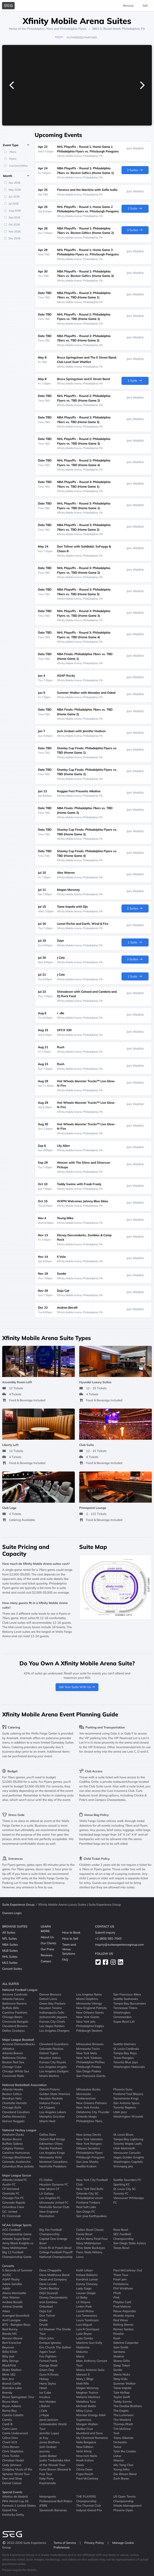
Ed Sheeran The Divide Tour (55, 2331)
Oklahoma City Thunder (92, 2112)
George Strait (48, 2365)
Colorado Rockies (51, 2049)
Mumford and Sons (89, 2433)
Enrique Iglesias (50, 2343)
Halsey (44, 2379)
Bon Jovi (8, 2379)
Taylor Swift (121, 2397)
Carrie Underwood (15, 2433)
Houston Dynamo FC (53, 2184)
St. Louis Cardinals (126, 2049)
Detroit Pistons (49, 2089)
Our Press (47, 1949)
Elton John (46, 2338)
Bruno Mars (10, 2401)
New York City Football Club (92, 2182)
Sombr (117, 2370)
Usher (117, 2456)
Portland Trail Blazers (128, 2094)
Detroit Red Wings (52, 2139)
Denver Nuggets (13, 2121)
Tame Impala (122, 2388)
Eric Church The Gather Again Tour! (55, 2349)
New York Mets (86, 2053)
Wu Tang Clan (123, 2465)
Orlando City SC (87, 2193)
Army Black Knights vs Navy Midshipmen (17, 2245)
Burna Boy (9, 2411)
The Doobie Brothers (127, 2406)
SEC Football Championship (123, 2236)
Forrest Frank (48, 2361)
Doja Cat (45, 2311)
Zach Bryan (121, 2478)
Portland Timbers (88, 2202)
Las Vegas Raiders (52, 2026)
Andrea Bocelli (12, 2302)
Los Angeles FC (50, 2198)
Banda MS (9, 2334)
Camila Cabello (12, 2415)
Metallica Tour (86, 2401)
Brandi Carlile (11, 2383)
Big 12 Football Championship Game (16, 2254)
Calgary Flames (13, 2148)
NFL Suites (9, 1938)
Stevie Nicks (121, 2374)
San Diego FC (85, 2211)
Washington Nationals (129, 2067)
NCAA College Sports (16, 2225)
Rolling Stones (123, 2324)
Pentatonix (121, 2284)
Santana (119, 2352)
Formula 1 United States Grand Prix (19, 2508)
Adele (6, 2288)
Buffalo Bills (10, 2008)
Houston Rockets (51, 2098)
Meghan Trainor (87, 2392)
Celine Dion (10, 2438)
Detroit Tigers (48, 2053)
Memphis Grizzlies (52, 2116)
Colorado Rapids (13, 2202)
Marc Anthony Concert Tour (91, 2363)
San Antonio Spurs (126, 2103)
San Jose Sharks (87, 2162)
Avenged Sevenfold (15, 2315)
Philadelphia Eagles (90, 2026)
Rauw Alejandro (124, 2311)
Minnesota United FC (53, 2202)
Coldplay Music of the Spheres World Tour (17, 2471)
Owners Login (12, 1913)
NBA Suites (10, 1944)
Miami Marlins (49, 2076)
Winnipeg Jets (123, 2166)
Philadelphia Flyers (73, 29)
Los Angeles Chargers (54, 2030)
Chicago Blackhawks (16, 2157)
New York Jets (85, 2021)
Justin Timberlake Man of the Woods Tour (54, 2462)
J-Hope (44, 2415)
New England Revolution (48, 2214)
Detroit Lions (48, 1999)
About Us (47, 1937)
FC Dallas (46, 2180)
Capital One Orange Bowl (53, 2241)
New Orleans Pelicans (91, 2103)
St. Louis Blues (123, 2134)
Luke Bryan (84, 2334)
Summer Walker (124, 2383)
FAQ (65, 1960)
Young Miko (121, 2469)
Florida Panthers (50, 2148)
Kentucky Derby (13, 2514)
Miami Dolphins (87, 1999)
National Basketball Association (24, 2085)
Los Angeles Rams (89, 1994)
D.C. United (9, 2211)
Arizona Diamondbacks (18, 2044)
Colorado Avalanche (16, 2162)
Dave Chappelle (50, 2270)
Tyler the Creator (124, 2451)
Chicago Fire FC (13, 2198)
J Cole (43, 2411)
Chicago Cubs (11, 2067)
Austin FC (9, 2184)
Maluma (82, 2352)
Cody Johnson (11, 2465)
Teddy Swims (122, 2401)
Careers (46, 1961)
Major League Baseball (18, 2040)
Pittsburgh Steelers (89, 2030)
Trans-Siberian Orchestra (123, 2440)
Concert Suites (12, 1969)
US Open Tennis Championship (124, 2499)
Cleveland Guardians (53, 2044)
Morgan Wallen (87, 2424)
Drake (43, 2320)
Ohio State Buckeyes (90, 2248)
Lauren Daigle (86, 2293)
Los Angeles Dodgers (54, 2071)
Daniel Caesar (12, 2483)
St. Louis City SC (124, 2189)
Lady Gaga (83, 2288)
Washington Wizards (128, 2116)
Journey (44, 2451)
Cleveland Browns (14, 2026)
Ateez (6, 2311)
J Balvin (44, 2406)
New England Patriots (91, 2008)
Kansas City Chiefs (52, 2021)
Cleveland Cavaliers (16, 2112)
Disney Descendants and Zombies (53, 2299)
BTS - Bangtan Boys (16, 2324)
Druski (43, 2324)
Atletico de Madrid (15, 2496)
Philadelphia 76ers (40, 29)
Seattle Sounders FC (127, 2180)
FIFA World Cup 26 (15, 2501)
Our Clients (48, 1943)
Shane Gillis (121, 2361)
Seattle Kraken (86, 2166)
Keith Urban (84, 2270)
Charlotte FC (10, 2193)
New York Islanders (89, 2139)
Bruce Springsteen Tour (18, 2397)
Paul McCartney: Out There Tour (127, 2272)
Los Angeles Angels (53, 2067)
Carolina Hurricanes (16, 2153)
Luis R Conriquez (87, 2329)
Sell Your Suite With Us (77, 1687)
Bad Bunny (10, 2329)
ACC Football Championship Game (16, 2232)
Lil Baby (81, 2297)
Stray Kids (120, 2379)
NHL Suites (9, 1956)
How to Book (71, 1932)
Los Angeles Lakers (52, 2112)
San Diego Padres (88, 2071)
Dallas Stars (47, 2134)
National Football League (19, 1990)
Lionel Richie (85, 2311)
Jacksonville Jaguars (53, 2017)
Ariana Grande (12, 2306)
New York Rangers (89, 2143)
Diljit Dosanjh (48, 2293)
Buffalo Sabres (12, 2143)
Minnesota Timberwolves (86, 2096)
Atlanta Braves (12, 2053)
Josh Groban (48, 2447)
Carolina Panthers (14, 2012)
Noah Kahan (85, 2460)
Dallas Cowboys (13, 2030)
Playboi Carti (122, 2302)
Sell (145, 5)
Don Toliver (47, 2315)
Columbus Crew (13, 2207)
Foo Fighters (47, 2356)
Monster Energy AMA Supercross (91, 2417)
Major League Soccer (16, 2175)
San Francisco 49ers (127, 1994)
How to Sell (70, 1938)
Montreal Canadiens (53, 2162)
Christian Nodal (13, 2460)
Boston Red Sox (13, 2062)
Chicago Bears (12, 2017)
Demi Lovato (48, 2284)
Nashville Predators (52, 2166)
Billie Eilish (9, 2352)
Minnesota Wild (50, 2157)
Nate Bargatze (86, 2442)
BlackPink (9, 2365)
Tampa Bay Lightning (128, 2139)
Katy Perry (46, 2478)
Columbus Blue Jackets (18, 2166)
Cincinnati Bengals (15, 2021)
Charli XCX (9, 2442)
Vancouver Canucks (127, 2153)
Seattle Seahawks (125, 1999)
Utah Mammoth (124, 2148)
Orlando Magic (86, 2116)
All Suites (8, 1932)
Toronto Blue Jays (125, 2062)
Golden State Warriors (54, 2094)
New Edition (84, 2447)
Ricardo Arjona (123, 2315)
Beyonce (8, 2347)
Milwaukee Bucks (88, 2089)
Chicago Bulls (11, 2107)
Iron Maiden (47, 2401)
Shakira (118, 2356)
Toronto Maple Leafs (127, 2143)
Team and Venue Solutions (69, 1949)
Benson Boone (12, 2338)
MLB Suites (10, 1950)
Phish (117, 2293)
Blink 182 (8, 2374)
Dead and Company (53, 2279)
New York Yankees (89, 2058)
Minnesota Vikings (89, 2003)
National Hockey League (19, 2130)
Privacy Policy (94, 2543)
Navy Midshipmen (88, 2243)
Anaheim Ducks (13, 2134)
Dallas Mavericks (14, 2116)
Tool (116, 2433)
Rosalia (118, 2334)
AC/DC (6, 2275)
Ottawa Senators (88, 2148)
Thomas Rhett (123, 2424)
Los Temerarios (86, 2315)
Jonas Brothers (49, 2442)
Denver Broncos (50, 1994)
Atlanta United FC (14, 2180)
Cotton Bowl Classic (90, 2230)
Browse (128, 5)
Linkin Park (84, 2306)
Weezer (118, 2460)
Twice (117, 2447)
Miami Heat (47, 2121)
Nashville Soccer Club (54, 2207)
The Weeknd (122, 2420)
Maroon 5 (83, 2374)
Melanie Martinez (88, 2397)
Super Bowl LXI (124, 2021)
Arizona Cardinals (14, 1994)
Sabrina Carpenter (126, 2343)
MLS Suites (9, 1963)
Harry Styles (47, 2383)
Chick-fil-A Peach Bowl (55, 2248)
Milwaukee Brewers (89, 2044)
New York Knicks (87, 2107)
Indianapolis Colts (51, 2012)
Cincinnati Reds (13, 2076)
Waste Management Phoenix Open (127, 2508)
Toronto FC (121, 2193)
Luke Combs (84, 2338)
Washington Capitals (128, 2162)
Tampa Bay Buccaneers (129, 2003)
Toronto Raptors (124, 2107)
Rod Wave (120, 2320)
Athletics (8, 2049)
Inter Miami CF (49, 2189)
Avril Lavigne (11, 2320)
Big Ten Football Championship (50, 2232)
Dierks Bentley (49, 2288)
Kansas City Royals (52, 2062)
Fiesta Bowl (84, 2234)
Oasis (80, 2465)
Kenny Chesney (87, 2284)
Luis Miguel (84, 2324)
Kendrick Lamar (87, 2279)
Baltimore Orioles (14, 2058)
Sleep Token (121, 2365)
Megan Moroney (87, 2388)
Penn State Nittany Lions (89, 2254)
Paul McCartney (87, 2478)
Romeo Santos (123, 2329)
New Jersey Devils (88, 2134)
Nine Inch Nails (86, 2456)
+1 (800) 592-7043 (108, 1938)
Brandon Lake (12, 2388)
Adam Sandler (12, 2284)
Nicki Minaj (84, 2451)
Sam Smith (120, 2347)
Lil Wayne (83, 2302)
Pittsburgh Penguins (90, 2157)
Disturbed (46, 2306)
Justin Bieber (48, 2456)
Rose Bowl (120, 2230)
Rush (116, 2338)
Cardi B (7, 2424)
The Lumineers (123, 2415)
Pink (116, 2297)
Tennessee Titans (125, 2008)
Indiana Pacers (49, 2103)
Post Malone (122, 2306)
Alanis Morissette (14, 2293)
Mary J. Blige (84, 2379)
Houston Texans (50, 2008)
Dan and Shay (12, 2478)
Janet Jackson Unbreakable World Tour (53, 2424)
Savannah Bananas (53, 2510)
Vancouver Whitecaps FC (128, 2200)
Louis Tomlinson (87, 2320)
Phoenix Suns (122, 2089)
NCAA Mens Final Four (92, 2239)
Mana (80, 2356)
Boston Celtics (12, 2094)
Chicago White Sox (15, 2071)
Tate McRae (121, 2392)
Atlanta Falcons (13, 1999)
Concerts (8, 2266)
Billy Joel (8, 2356)
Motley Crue (84, 2429)
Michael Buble (86, 2406)
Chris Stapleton (12, 2451)
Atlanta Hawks (12, 2089)
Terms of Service (65, 2543)
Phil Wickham (123, 2288)
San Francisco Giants (90, 2076)
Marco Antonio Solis (90, 2370)
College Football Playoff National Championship (56, 2254)
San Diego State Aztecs (129, 2243)
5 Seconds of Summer (17, 2270)
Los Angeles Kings (52, 2153)
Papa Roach (84, 2474)
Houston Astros (50, 2058)
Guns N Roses (49, 2374)
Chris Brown (10, 2447)
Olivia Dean (84, 2469)
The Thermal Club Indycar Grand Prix (89, 2508)
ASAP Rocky (11, 2279)
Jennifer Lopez (49, 2433)
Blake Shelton (11, 2370)
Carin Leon (9, 2429)
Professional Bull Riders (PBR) (55, 2503)
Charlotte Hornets (14, 2103)
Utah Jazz (120, 2112)
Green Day (46, 2370)
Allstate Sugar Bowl (16, 2239)
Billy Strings (10, 2361)
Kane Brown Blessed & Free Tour (55, 2471)
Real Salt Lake (86, 2207)
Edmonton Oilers (51, 2143)
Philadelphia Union (89, 2198)
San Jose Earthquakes (91, 2216)
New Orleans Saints (90, 2012)
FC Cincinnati (11, 2216)
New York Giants (87, 2017)
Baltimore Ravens (14, 2003)
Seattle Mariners (124, 2044)
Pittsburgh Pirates (88, 2067)
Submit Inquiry (105, 1932)
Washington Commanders (122, 2015)
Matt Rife (82, 2383)
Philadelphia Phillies (90, 2062)
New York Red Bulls (89, 2189)
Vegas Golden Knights (128, 2157)
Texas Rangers (123, 2058)
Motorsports (47, 2496)
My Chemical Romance (92, 2438)
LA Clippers (47, 2107)
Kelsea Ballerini (87, 2275)
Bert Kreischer (11, 2343)
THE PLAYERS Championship (86, 2499)
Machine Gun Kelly (89, 2343)
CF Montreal (10, 2189)
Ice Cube (45, 2392)
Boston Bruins (12, 2139)
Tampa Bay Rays (125, 2053)
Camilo (7, 2420)
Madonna (83, 2347)
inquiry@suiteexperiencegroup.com (119, 1944)
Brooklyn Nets (12, 2098)
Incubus (44, 2397)
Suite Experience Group (18, 1904)
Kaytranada (47, 2483)
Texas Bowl (121, 2248)
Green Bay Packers (52, 2003)
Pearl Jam (120, 2279)
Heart (43, 2388)
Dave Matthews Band (54, 2275)
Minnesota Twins (88, 2049)
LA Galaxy (46, 2193)
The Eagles (121, 2411)
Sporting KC (121, 2184)
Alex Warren (11, 2297)
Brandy (7, 2392)
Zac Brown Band (125, 2474)
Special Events (12, 2492)
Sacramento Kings (126, 2098)
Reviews (46, 1955)
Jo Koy (43, 2438)
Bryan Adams (11, 2406)
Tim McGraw (122, 2429)
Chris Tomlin (10, 2456)
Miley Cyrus (84, 2411)
